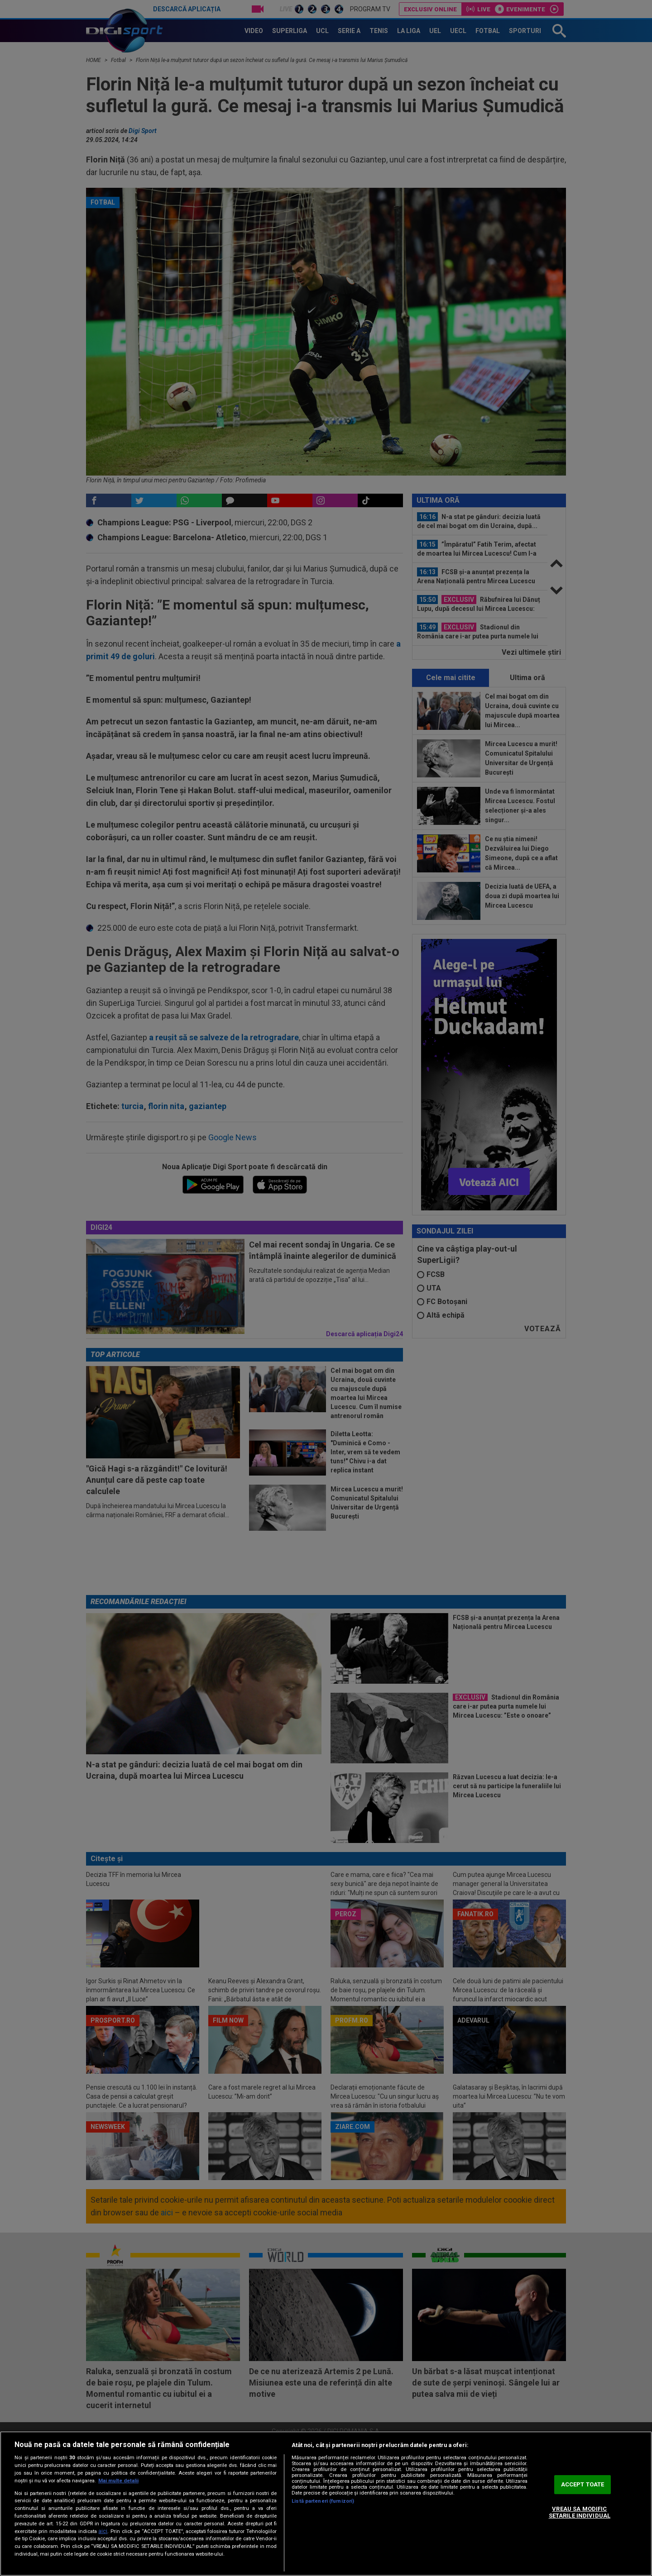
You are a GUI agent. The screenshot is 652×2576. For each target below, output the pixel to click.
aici (102, 2531)
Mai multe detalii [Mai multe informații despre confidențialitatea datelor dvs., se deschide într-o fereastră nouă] (118, 2481)
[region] (326, 2503)
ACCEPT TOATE (582, 2484)
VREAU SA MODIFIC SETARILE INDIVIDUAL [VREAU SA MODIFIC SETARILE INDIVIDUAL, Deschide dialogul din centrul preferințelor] (579, 2512)
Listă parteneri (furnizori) (323, 2501)
